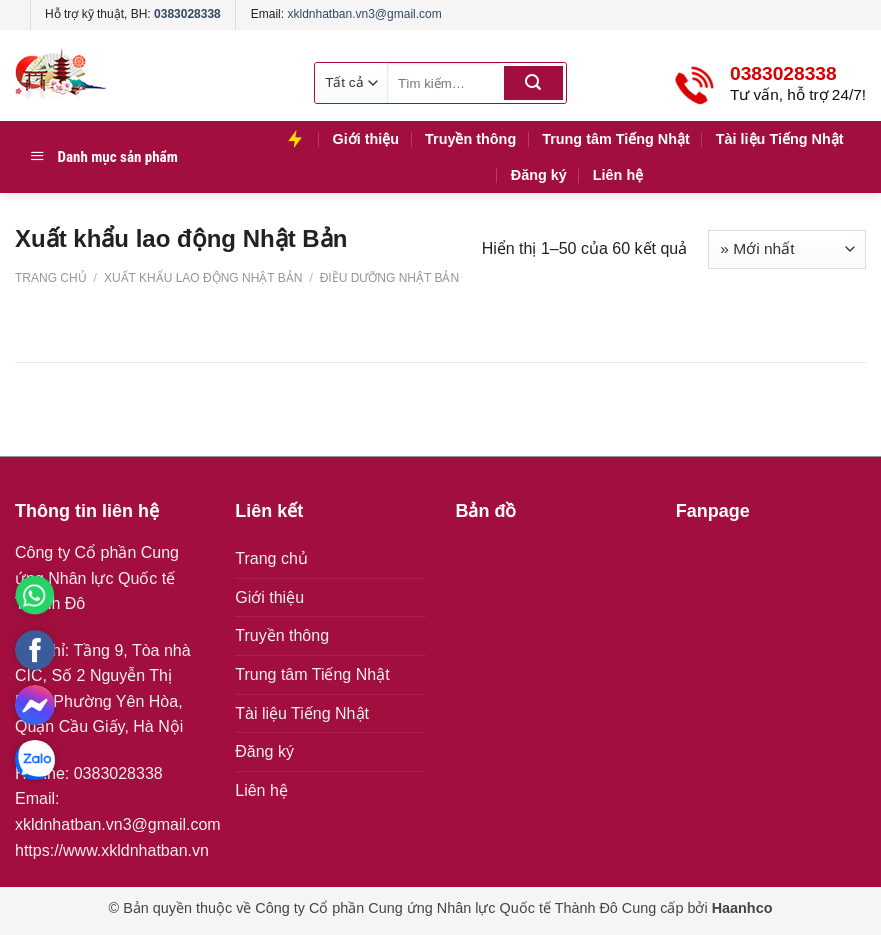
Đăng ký (539, 175)
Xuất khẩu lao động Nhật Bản (203, 278)
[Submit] (533, 83)
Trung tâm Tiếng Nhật (616, 139)
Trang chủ (51, 278)
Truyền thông (470, 139)
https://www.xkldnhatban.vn (112, 850)
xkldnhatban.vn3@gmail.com (364, 14)
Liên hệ (618, 175)
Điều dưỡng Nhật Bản (387, 278)
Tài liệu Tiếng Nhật (780, 139)
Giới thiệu (365, 139)
